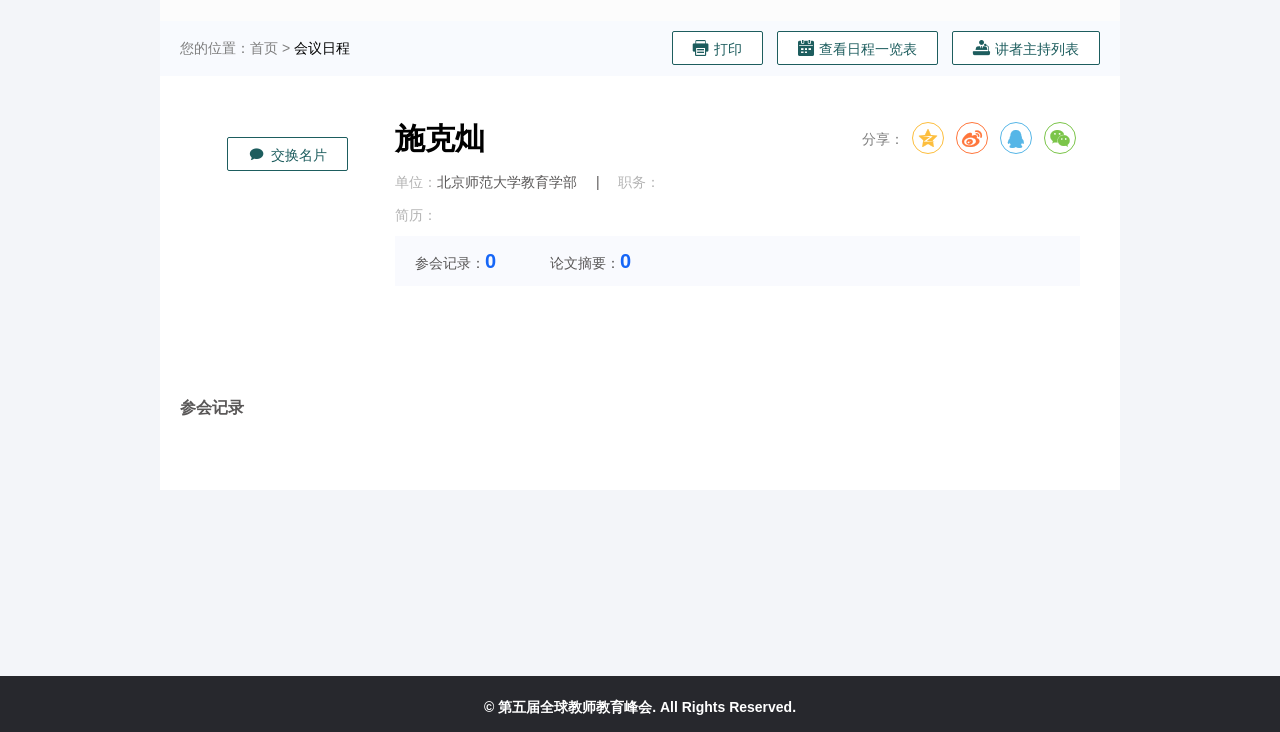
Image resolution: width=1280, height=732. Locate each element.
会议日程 (322, 48)
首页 (264, 48)
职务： (639, 182)
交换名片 (287, 154)
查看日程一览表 (857, 48)
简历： (416, 215)
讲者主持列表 (1026, 48)
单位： (416, 182)
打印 (717, 48)
